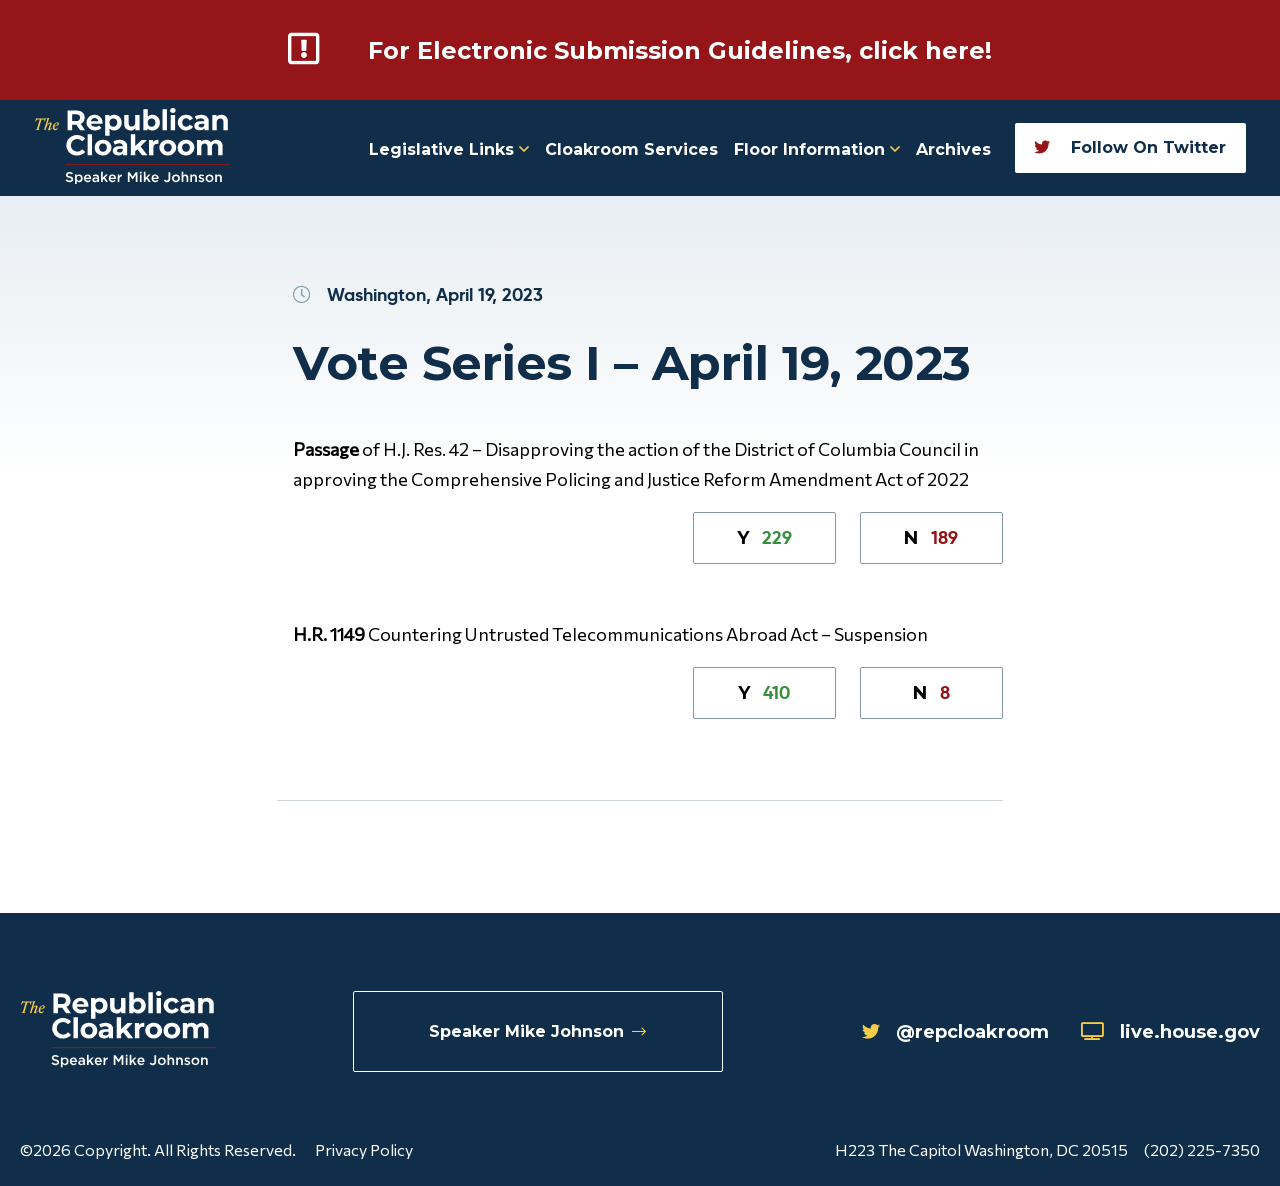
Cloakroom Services (631, 149)
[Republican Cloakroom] (132, 148)
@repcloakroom (955, 1032)
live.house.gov (1170, 1032)
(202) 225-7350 (1202, 1149)
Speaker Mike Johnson (537, 1031)
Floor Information (817, 149)
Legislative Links (449, 149)
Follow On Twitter (1130, 147)
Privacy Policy (364, 1149)
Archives (953, 149)
